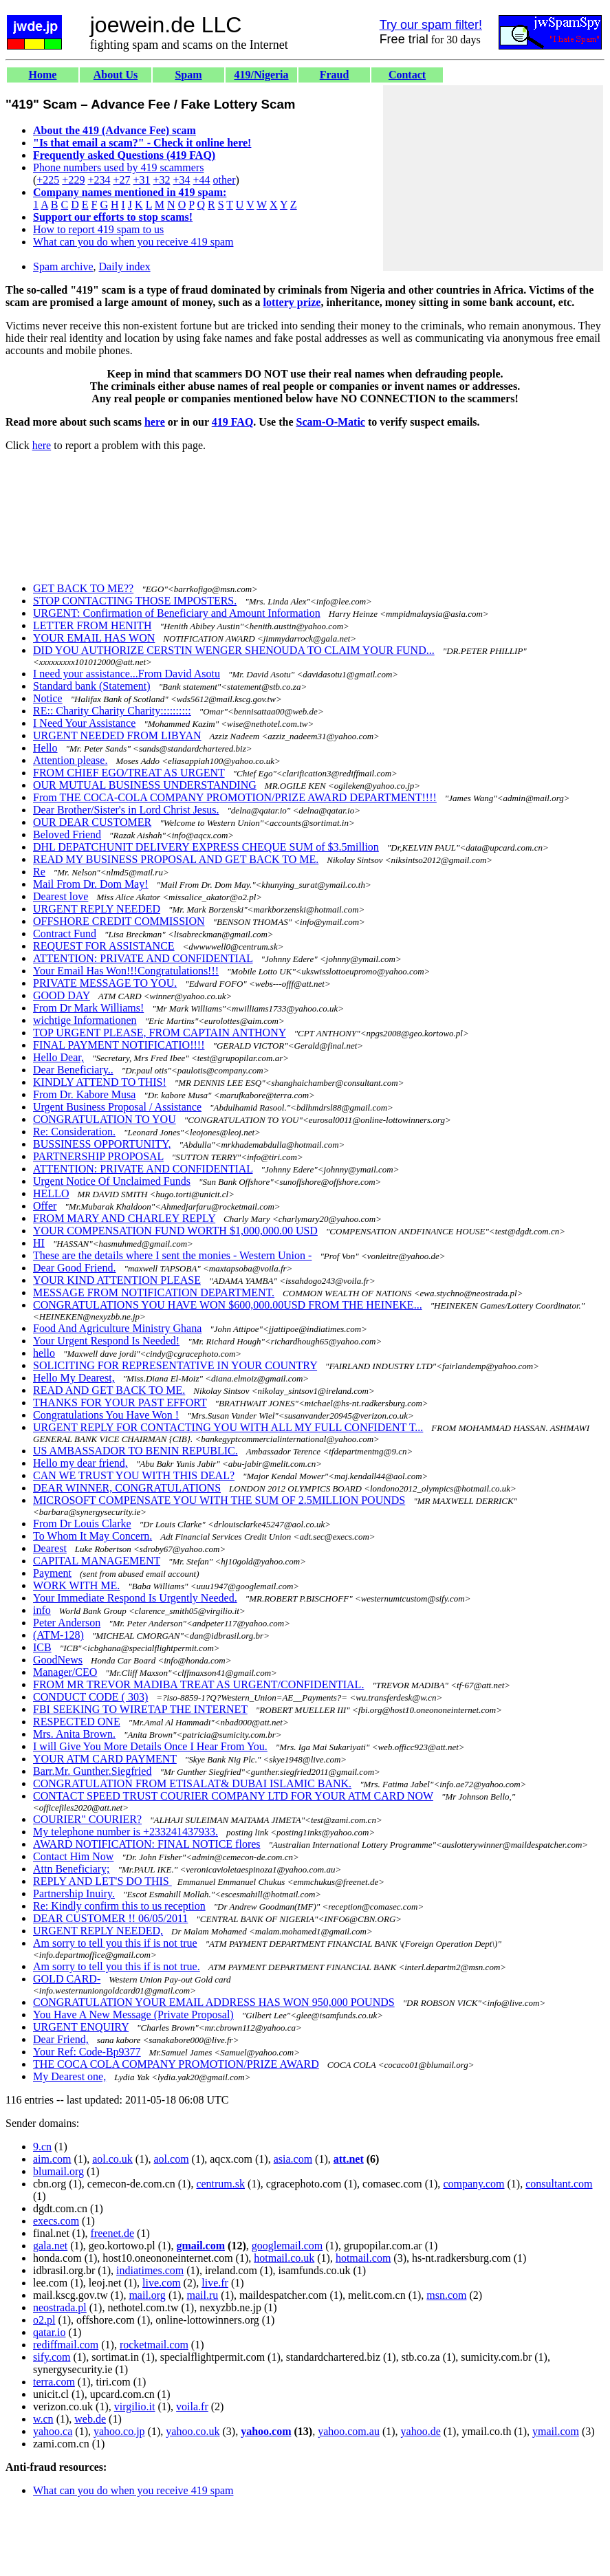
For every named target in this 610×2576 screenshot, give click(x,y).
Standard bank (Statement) (92, 686)
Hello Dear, (58, 1057)
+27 (121, 180)
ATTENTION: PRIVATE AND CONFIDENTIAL (143, 958)
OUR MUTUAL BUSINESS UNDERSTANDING (145, 785)
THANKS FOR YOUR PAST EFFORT (119, 1402)
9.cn (42, 2146)
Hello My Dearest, (74, 1378)
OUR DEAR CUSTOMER (92, 822)
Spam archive (63, 266)
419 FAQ (233, 422)
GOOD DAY (61, 995)
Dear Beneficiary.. (73, 1070)
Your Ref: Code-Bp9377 (87, 2051)
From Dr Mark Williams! (88, 1008)
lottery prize (292, 302)
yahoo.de (421, 2431)
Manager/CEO (65, 1672)
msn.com (446, 2295)
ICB (42, 1647)
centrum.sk (220, 2184)
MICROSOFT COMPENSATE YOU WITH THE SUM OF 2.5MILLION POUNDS (219, 1500)
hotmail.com (363, 2258)
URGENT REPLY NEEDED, (98, 1930)
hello (44, 1353)
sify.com (52, 2357)
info (42, 1610)
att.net (349, 2159)
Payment (52, 1573)
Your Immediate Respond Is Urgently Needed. (135, 1598)
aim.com (52, 2159)
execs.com (56, 2221)
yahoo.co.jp (119, 2431)
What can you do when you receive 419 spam (133, 242)
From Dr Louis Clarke (82, 1523)
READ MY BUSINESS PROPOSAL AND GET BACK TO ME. (175, 859)
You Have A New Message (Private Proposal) (133, 2014)
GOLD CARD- (66, 1979)
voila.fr (192, 2406)
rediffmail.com (65, 2344)
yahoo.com (266, 2431)
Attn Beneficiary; (71, 1869)
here (154, 422)
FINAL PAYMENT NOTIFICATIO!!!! (118, 1045)
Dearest (50, 1548)
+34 (181, 180)
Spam (188, 74)
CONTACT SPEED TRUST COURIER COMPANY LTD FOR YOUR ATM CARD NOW (233, 1796)
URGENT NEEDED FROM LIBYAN (117, 735)
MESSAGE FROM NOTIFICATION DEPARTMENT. (153, 1292)
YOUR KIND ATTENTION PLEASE (117, 1280)
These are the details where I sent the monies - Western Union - (172, 1255)
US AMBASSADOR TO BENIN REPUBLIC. (135, 1450)
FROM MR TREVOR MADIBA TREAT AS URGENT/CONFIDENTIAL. (198, 1684)
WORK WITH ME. (76, 1585)
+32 (161, 180)
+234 (98, 180)
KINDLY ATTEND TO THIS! (99, 1082)
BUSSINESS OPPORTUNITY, (102, 1144)
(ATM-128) (58, 1635)
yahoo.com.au (349, 2431)
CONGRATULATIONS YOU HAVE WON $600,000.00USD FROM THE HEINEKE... (227, 1305)
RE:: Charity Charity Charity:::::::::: (112, 711)
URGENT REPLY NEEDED (96, 909)
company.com (473, 2184)
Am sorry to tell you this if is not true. (116, 1966)
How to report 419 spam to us (98, 229)
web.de (90, 2419)
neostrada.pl (60, 2307)
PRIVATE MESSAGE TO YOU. (105, 983)
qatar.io (49, 2332)
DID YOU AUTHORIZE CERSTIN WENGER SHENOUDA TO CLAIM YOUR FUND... (234, 650)
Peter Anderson (66, 1622)
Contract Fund (64, 933)
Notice (48, 698)
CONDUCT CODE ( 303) (90, 1697)
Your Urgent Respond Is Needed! (106, 1340)
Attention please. (70, 760)
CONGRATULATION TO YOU (104, 1119)
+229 (73, 180)
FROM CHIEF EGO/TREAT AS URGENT (129, 772)
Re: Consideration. (74, 1131)
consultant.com (558, 2184)
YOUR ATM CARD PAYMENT (105, 1759)
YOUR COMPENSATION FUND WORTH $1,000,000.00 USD (175, 1230)
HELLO (51, 1193)
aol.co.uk (112, 2159)
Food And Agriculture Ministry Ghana (117, 1328)
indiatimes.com (150, 2270)
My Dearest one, (69, 2076)
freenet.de (113, 2233)
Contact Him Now (73, 1856)
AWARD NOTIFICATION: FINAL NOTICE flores (147, 1844)
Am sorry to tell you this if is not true (115, 1943)
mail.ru (203, 2295)
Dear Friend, (61, 2039)
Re (39, 871)
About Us (116, 74)
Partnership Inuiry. (74, 1893)
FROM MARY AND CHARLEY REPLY (124, 1218)
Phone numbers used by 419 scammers (118, 167)
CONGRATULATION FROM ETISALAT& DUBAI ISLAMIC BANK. (192, 1783)
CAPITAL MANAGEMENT (96, 1561)
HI (39, 1243)
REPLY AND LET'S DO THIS (102, 1881)
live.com (161, 2283)
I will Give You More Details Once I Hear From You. (150, 1746)
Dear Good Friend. (74, 1268)
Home (43, 74)
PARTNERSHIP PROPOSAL (98, 1156)
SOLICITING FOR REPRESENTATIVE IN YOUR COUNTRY (175, 1365)
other (224, 180)
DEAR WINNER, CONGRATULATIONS (127, 1488)
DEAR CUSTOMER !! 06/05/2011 (110, 1918)
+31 (141, 180)
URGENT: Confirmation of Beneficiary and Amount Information (176, 613)
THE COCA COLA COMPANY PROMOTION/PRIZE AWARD (176, 2064)
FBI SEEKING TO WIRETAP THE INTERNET (140, 1709)
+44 (201, 180)
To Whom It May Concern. (92, 1536)
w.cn (43, 2419)
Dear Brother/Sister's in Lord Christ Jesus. (126, 810)
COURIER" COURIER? (87, 1819)
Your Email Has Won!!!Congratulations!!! (126, 970)
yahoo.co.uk (192, 2431)
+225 (47, 180)
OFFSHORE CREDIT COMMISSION (119, 921)
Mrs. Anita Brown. (74, 1734)
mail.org (147, 2295)
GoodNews (58, 1660)
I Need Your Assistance (84, 723)
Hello (45, 748)
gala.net (50, 2245)
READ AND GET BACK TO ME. (109, 1390)
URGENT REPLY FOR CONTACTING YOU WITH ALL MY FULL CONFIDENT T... (228, 1427)
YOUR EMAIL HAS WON (94, 638)
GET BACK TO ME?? (83, 588)
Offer (44, 1206)
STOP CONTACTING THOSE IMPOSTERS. (135, 601)
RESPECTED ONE (76, 1721)
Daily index (125, 266)
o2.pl (44, 2320)
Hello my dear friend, (80, 1463)
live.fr (214, 2283)
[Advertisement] (493, 178)
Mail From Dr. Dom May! (91, 884)
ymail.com (555, 2431)
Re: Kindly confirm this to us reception (119, 1906)
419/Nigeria (261, 74)
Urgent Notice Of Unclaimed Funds (111, 1181)
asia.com (293, 2159)
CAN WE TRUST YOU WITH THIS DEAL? (134, 1475)
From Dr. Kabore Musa (84, 1094)
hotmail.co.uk (284, 2258)
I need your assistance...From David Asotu (126, 673)
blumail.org (58, 2171)
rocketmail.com (154, 2344)
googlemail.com (287, 2245)
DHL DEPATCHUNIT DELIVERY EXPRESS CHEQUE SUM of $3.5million (206, 847)
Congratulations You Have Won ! (106, 1415)
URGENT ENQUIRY (81, 2027)
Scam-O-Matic (330, 422)
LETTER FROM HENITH (92, 625)
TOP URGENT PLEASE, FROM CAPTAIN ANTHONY (159, 1032)
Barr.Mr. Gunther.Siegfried (92, 1771)
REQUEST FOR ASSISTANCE (104, 946)
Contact (407, 74)
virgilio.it (134, 2406)
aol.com (171, 2159)
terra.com (54, 2382)
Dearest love (60, 896)
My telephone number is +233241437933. (125, 1831)
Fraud (334, 74)
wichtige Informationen (85, 1020)
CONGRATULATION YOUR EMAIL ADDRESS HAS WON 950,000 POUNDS (214, 2002)
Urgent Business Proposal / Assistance (117, 1107)
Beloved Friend (67, 834)
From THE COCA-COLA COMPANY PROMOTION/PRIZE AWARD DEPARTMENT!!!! (235, 797)
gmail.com (200, 2245)
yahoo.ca (52, 2431)
